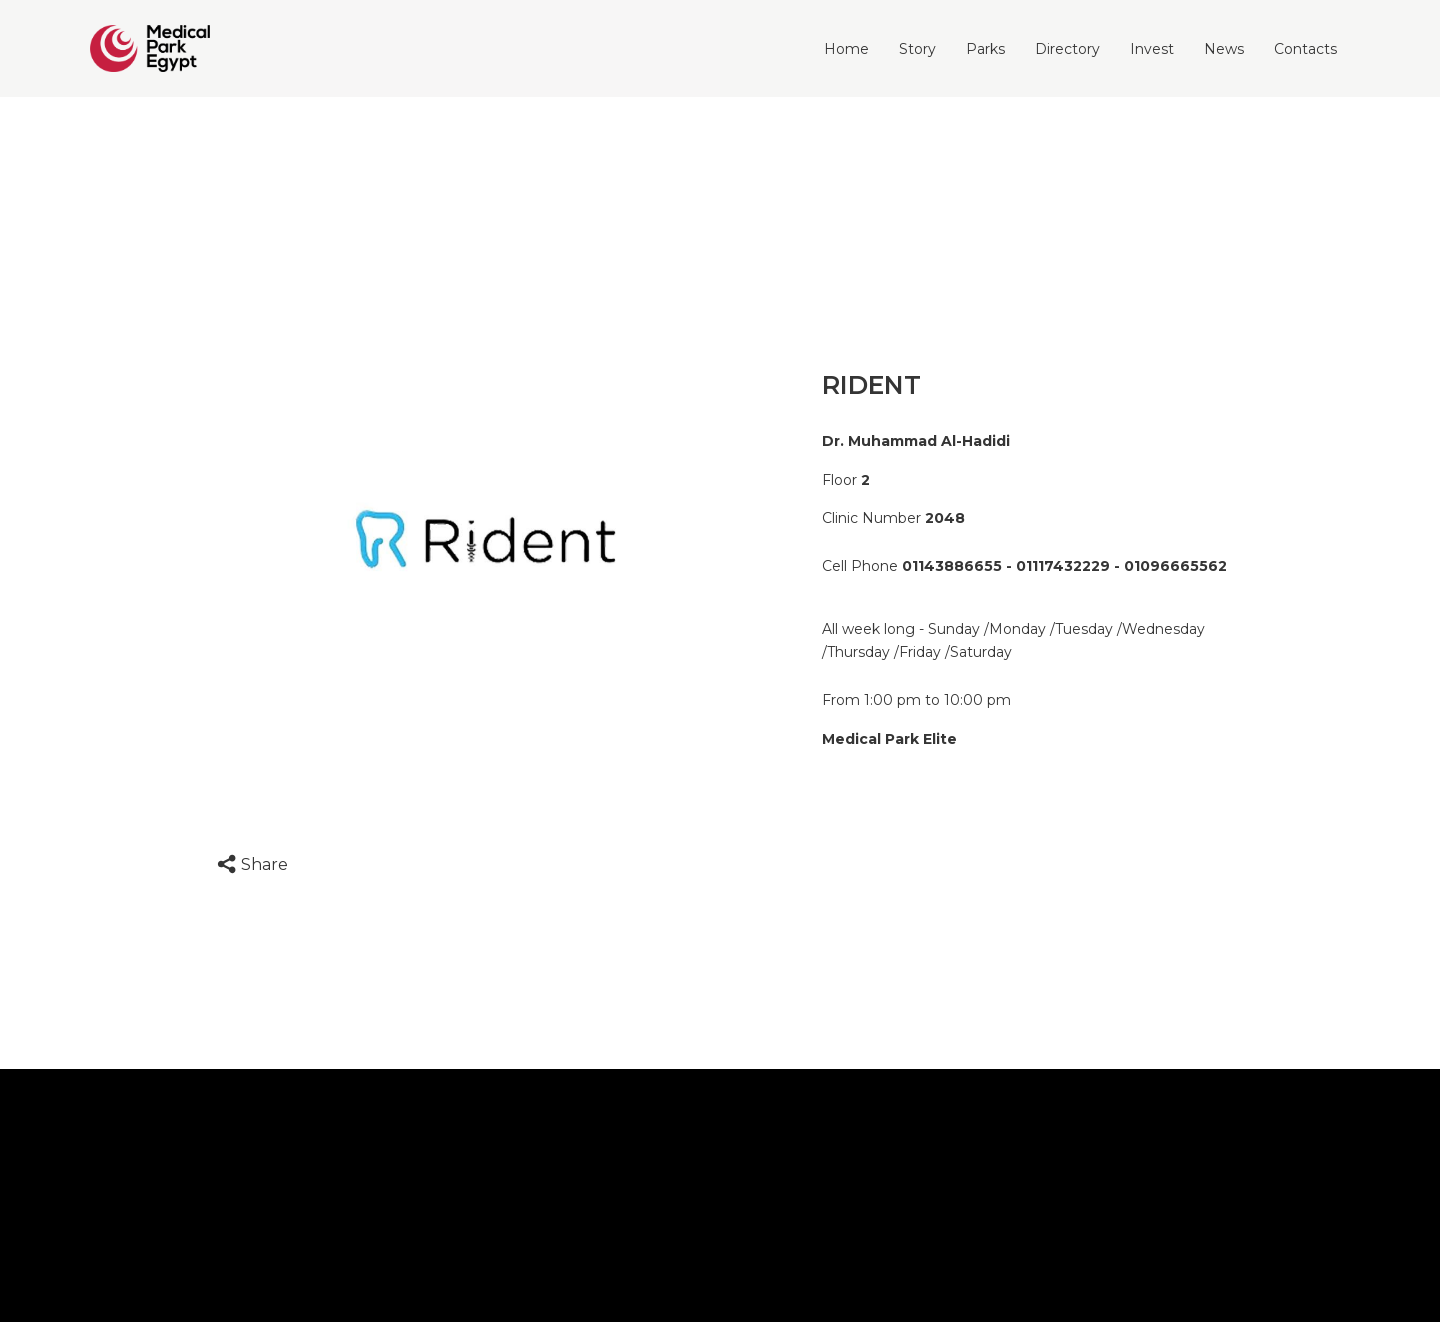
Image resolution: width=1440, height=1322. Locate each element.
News (1224, 49)
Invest (1152, 49)
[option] (486, 539)
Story (917, 49)
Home (846, 49)
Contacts (1305, 49)
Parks (985, 49)
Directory (1067, 49)
